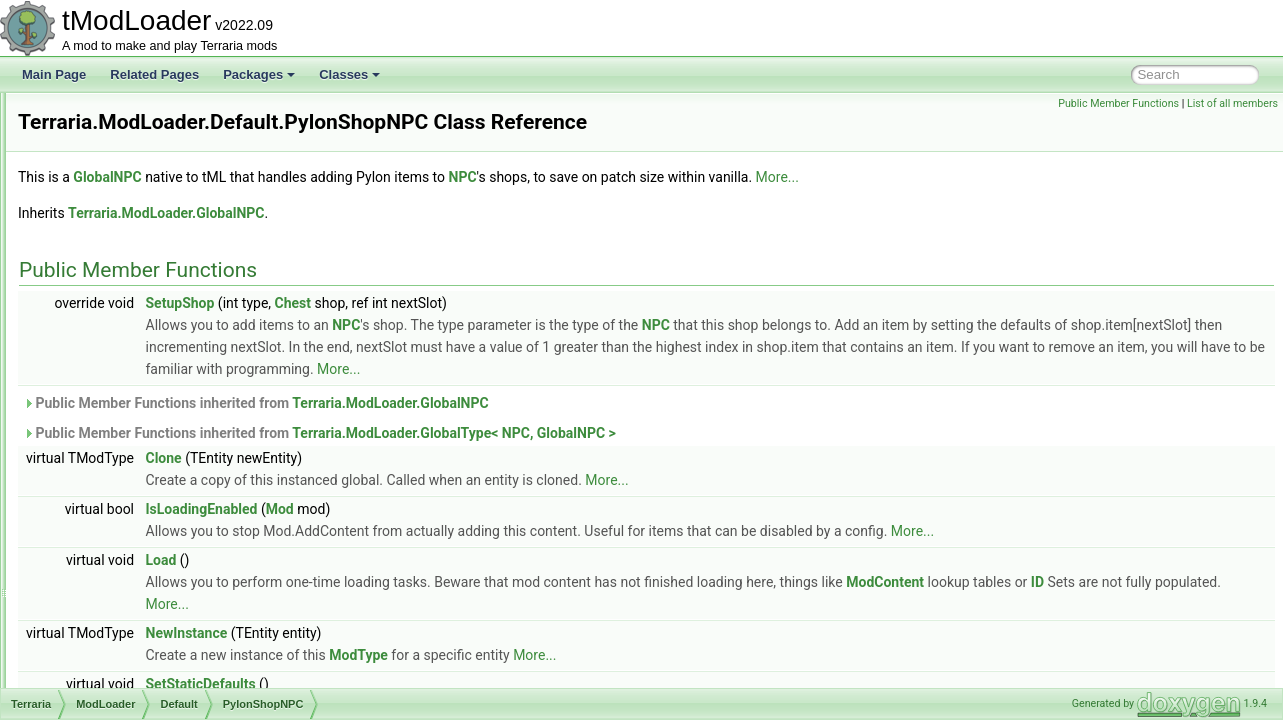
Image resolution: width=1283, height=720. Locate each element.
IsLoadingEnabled (452, 537)
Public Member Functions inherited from (506, 431)
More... (1027, 205)
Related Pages (154, 74)
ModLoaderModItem (167, 378)
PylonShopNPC (155, 400)
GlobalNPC (357, 205)
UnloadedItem (151, 576)
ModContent (1135, 610)
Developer (141, 290)
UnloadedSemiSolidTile (176, 642)
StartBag (137, 422)
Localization (113, 136)
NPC (713, 205)
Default (117, 268)
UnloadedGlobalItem (168, 532)
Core (111, 246)
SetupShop (430, 331)
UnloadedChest (155, 488)
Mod (530, 537)
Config (115, 224)
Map (93, 158)
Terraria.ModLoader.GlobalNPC (416, 241)
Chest (543, 331)
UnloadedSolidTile (162, 664)
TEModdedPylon (158, 444)
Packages (259, 74)
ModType (608, 683)
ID (418, 632)
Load (411, 588)
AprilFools (140, 334)
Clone (414, 486)
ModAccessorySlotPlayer (180, 356)
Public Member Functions (1118, 103)
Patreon (135, 312)
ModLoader (112, 180)
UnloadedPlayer (156, 620)
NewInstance (437, 661)
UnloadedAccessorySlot (177, 466)
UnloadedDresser (160, 510)
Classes (349, 74)
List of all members (1232, 103)
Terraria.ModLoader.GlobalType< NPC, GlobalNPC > (704, 461)
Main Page (54, 74)
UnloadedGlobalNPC (169, 554)
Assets (116, 202)
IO (88, 114)
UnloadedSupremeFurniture (188, 686)
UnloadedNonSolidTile (173, 598)
